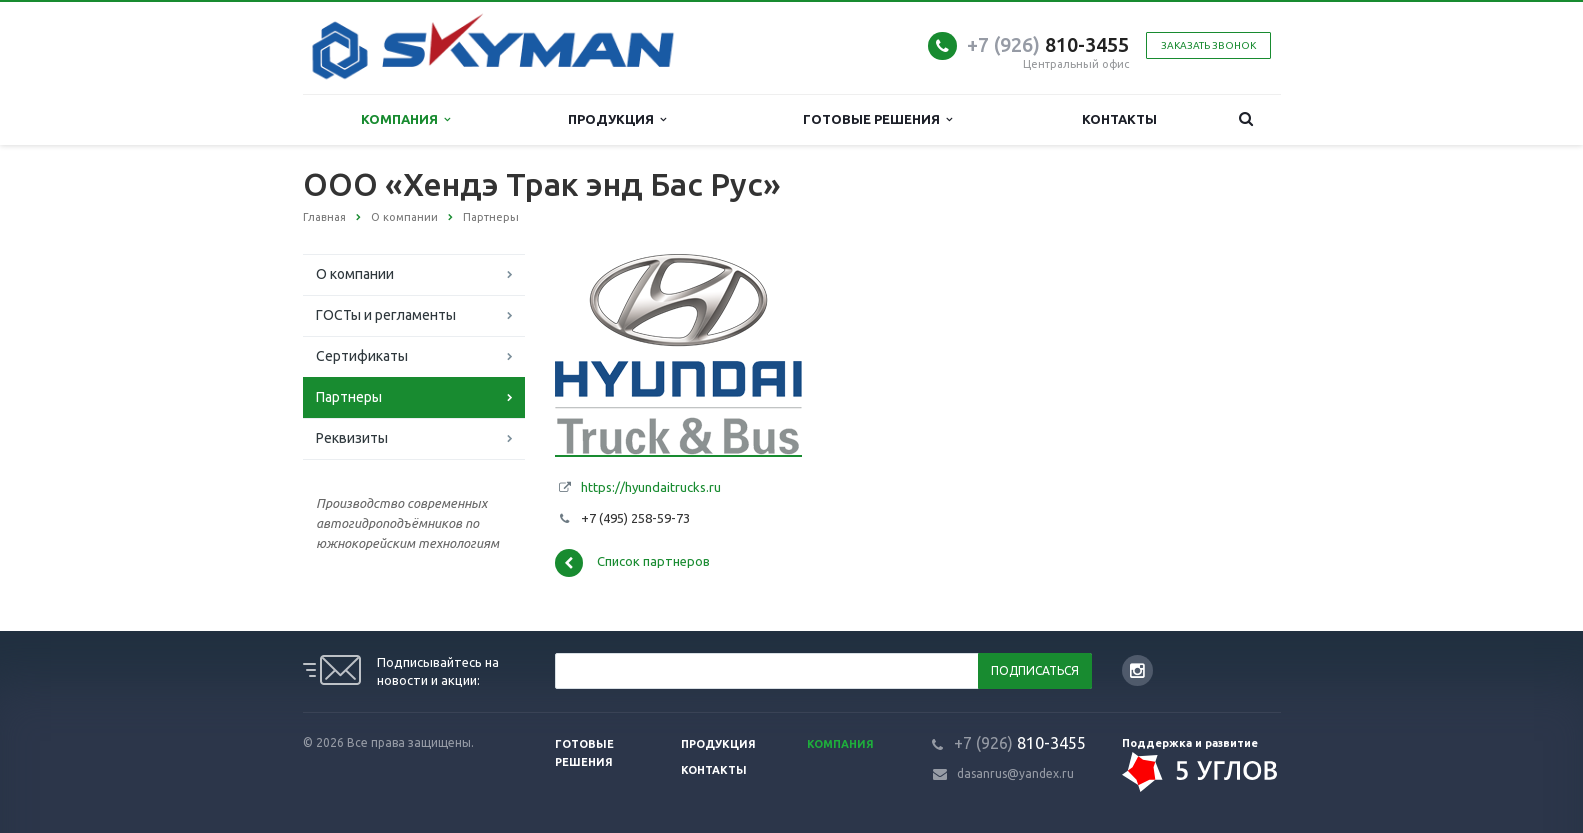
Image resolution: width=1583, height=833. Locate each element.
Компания (405, 119)
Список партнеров (632, 563)
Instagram (1137, 670)
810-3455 (1048, 44)
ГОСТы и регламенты (386, 315)
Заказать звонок (1208, 45)
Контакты (1119, 119)
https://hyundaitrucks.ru (651, 487)
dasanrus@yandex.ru (1015, 773)
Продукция (617, 119)
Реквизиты (352, 438)
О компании (355, 274)
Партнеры (349, 397)
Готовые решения (877, 119)
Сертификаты (362, 356)
